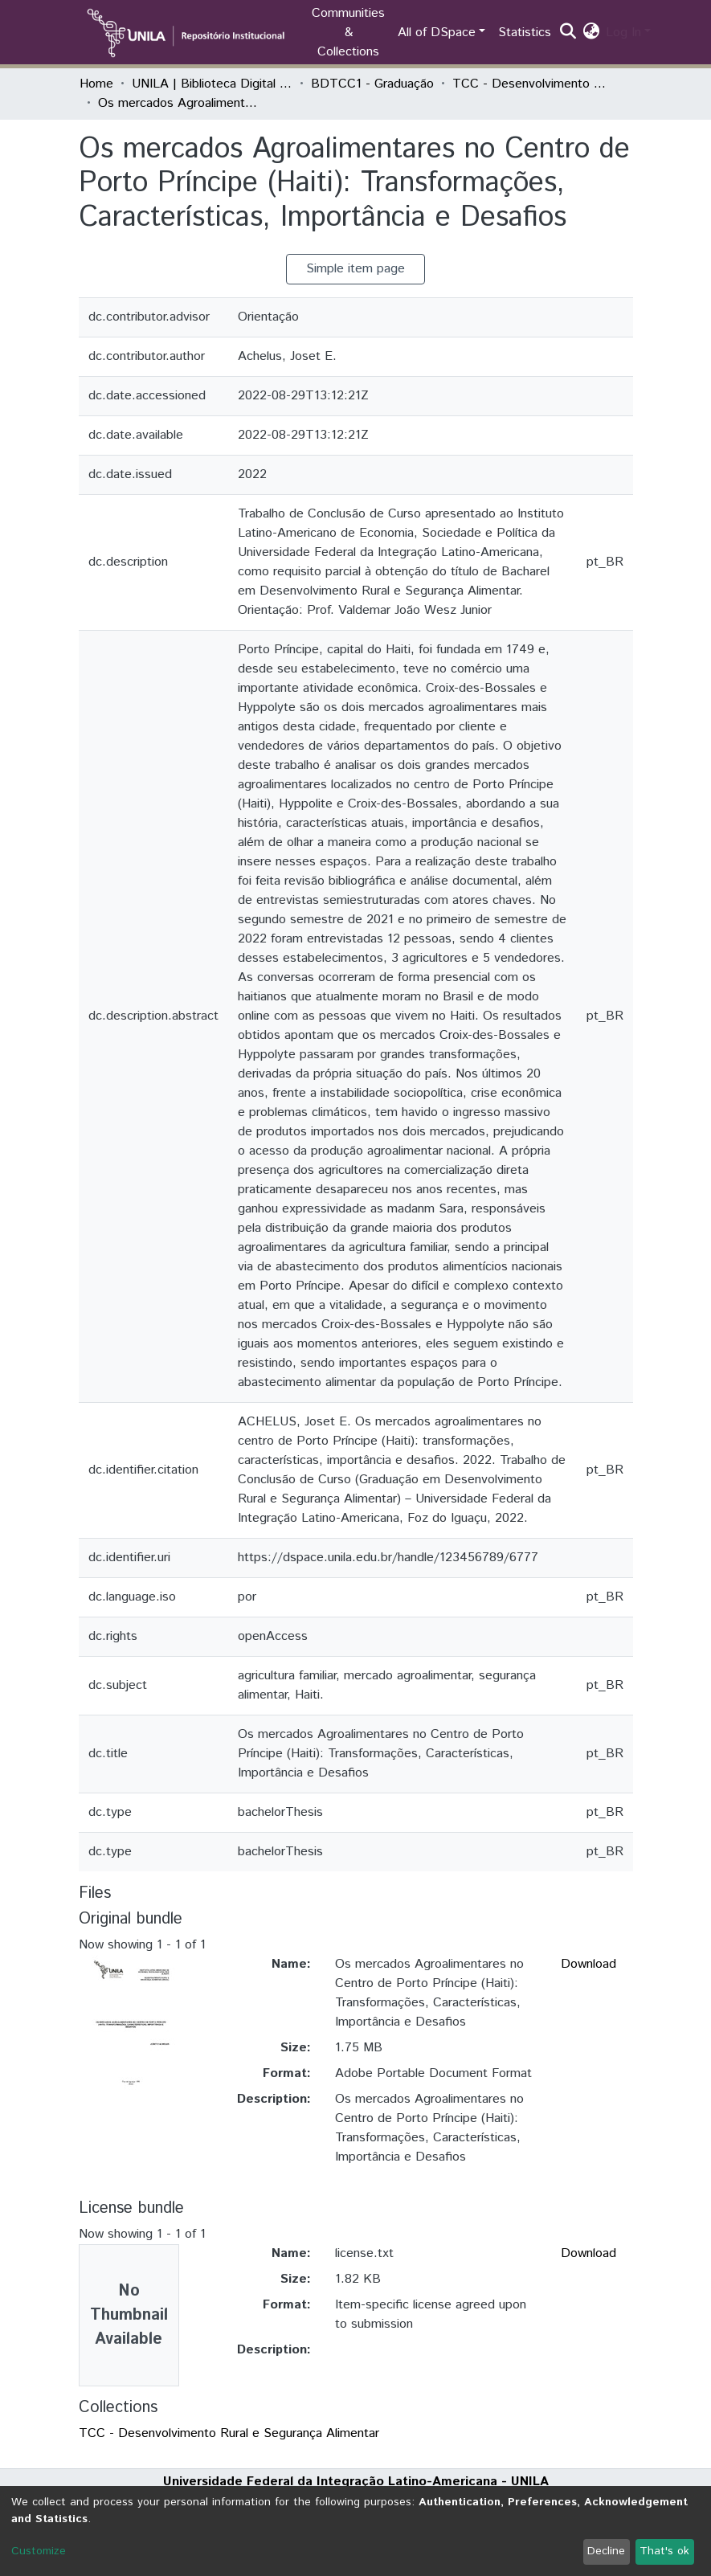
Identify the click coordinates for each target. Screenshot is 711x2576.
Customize (38, 2551)
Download (588, 1964)
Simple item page (355, 269)
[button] (591, 33)
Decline (606, 2551)
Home (96, 84)
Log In (623, 32)
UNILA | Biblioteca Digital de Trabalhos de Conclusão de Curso (212, 84)
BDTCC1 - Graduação (372, 84)
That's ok (664, 2551)
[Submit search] (568, 33)
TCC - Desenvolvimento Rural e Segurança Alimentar (532, 84)
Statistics (524, 32)
